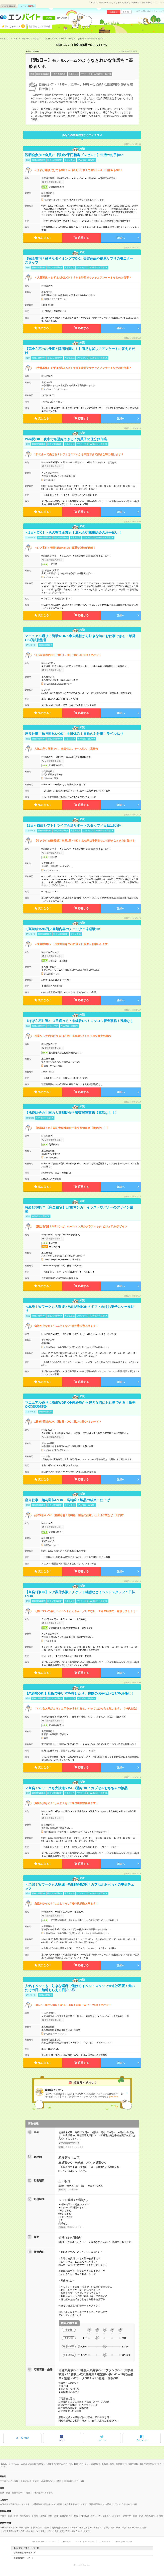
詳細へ (121, 237)
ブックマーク (142, 2440)
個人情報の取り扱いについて (44, 2541)
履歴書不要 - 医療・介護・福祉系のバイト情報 (23, 2531)
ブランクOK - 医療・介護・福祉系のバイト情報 (68, 2531)
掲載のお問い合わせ (124, 2541)
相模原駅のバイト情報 (51, 2481)
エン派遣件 (8, 6)
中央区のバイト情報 (9, 2481)
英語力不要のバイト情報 (76, 2504)
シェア (62, 2440)
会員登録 (113, 12)
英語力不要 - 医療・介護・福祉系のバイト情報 (125, 2527)
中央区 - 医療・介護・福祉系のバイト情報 (19, 2516)
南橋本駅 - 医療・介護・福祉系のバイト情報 (143, 2516)
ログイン (126, 12)
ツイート (102, 2440)
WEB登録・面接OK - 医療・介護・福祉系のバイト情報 (24, 2527)
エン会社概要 (104, 2541)
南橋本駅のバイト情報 (74, 2481)
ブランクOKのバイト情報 (125, 2504)
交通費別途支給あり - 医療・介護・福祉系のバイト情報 (77, 2527)
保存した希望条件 (41, 26)
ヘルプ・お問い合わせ (143, 11)
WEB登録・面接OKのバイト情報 (14, 2504)
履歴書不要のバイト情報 (100, 2504)
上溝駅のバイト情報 (30, 2481)
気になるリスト (15, 26)
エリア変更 (62, 18)
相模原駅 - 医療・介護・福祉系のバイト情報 (101, 2516)
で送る (22, 2438)
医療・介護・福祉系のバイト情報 (15, 2493)
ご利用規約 (65, 2541)
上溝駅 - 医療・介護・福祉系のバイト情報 (59, 2516)
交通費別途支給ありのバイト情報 (47, 2504)
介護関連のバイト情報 (43, 2493)
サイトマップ (159, 11)
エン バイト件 (27, 6)
